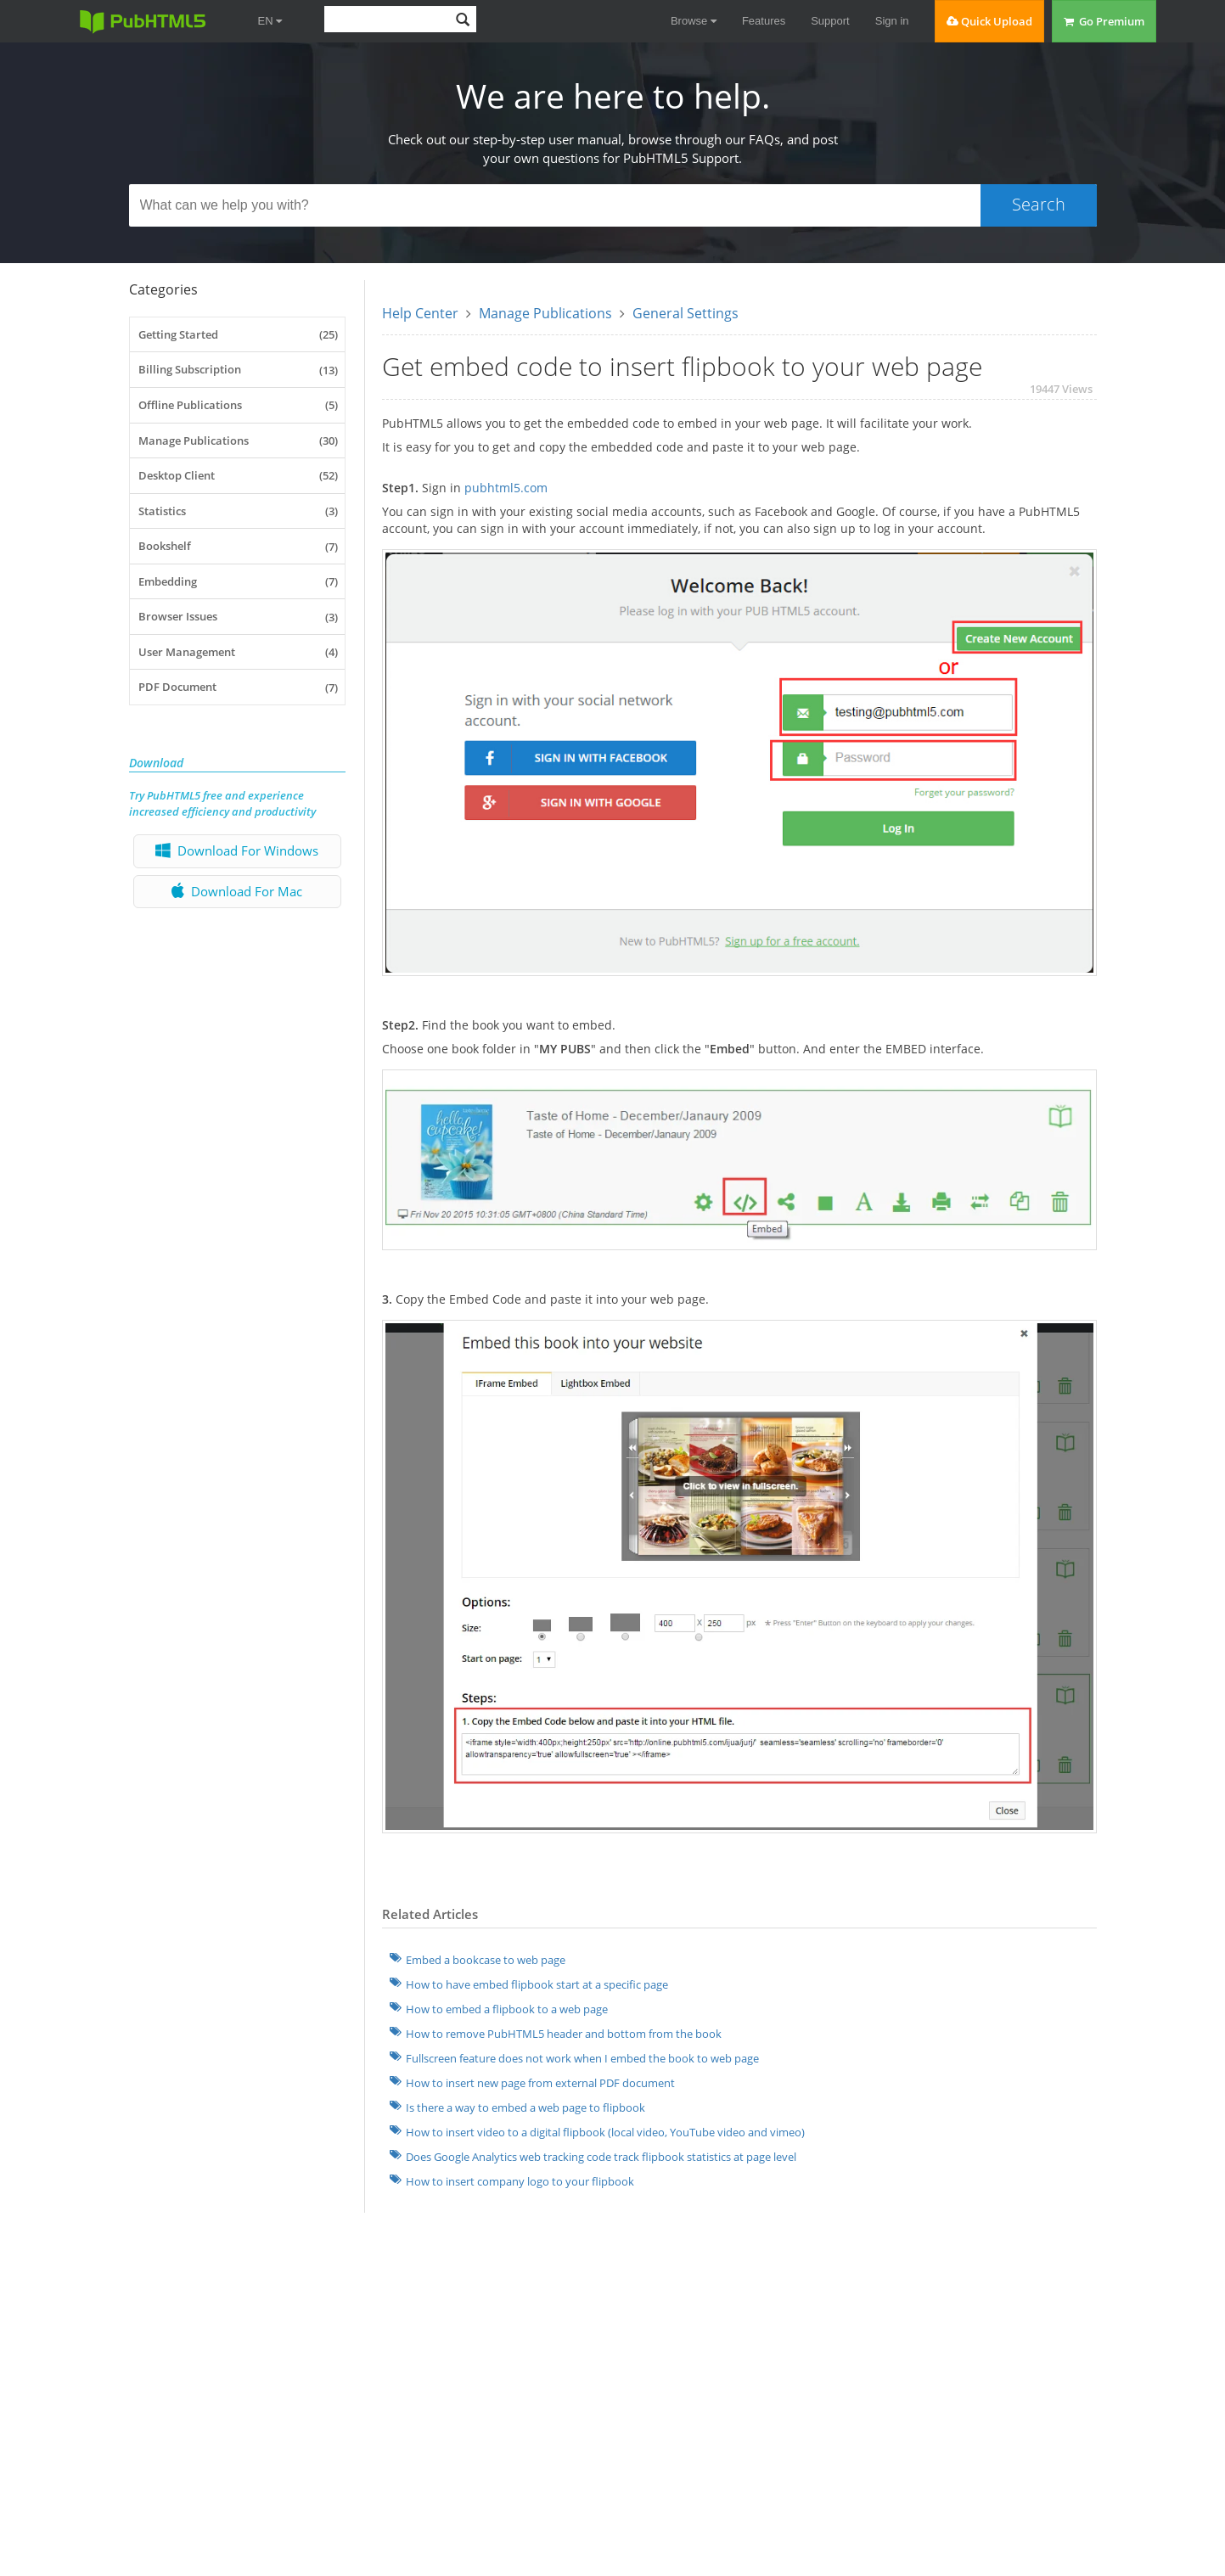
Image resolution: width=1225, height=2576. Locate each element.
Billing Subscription (238, 370)
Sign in (892, 20)
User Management (238, 651)
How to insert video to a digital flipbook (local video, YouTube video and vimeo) (605, 2132)
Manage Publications (238, 440)
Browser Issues (238, 617)
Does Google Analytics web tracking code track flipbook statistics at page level (601, 2156)
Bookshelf (238, 546)
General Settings (685, 313)
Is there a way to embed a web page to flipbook (525, 2107)
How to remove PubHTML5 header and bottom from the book (564, 2033)
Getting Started (238, 334)
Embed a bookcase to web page (485, 1959)
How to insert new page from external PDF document (540, 2083)
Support (830, 20)
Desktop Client (238, 475)
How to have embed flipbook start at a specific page (537, 1984)
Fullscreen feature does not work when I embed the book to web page (582, 2058)
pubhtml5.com (506, 488)
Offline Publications (238, 404)
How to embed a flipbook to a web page (507, 2009)
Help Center (420, 313)
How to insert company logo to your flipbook (520, 2181)
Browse (693, 20)
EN (270, 20)
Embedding (238, 581)
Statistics (238, 510)
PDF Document (238, 687)
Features (763, 20)
